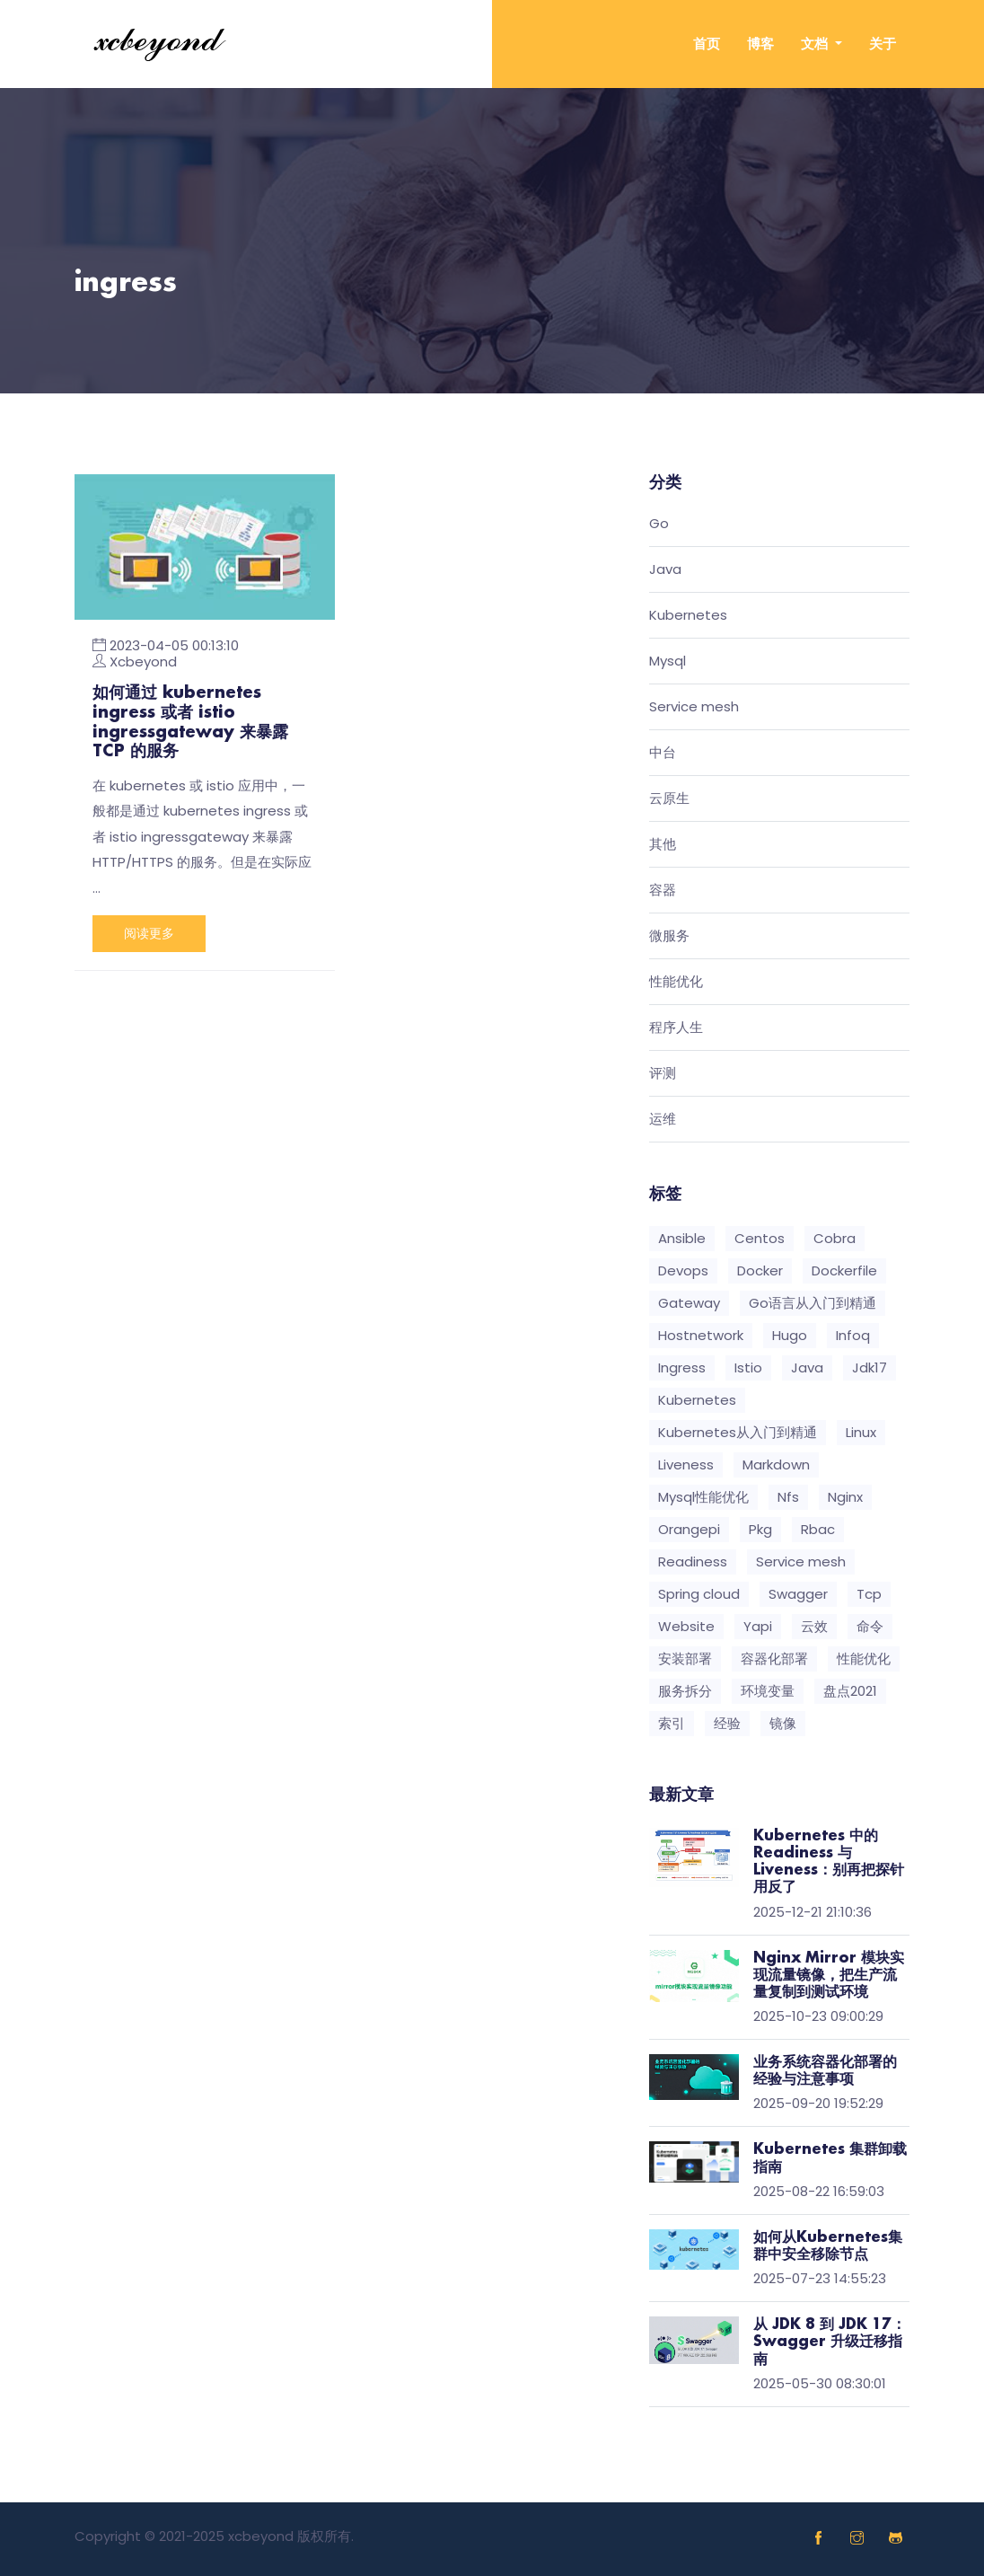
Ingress (682, 1367)
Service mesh (694, 707)
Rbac (818, 1529)
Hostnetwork (700, 1335)
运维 (662, 1119)
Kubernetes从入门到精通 (737, 1432)
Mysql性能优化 (703, 1496)
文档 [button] (816, 43)
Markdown (776, 1464)
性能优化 (676, 982)
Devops (683, 1270)
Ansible (682, 1238)
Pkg (760, 1529)
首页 (706, 43)
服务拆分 (685, 1690)
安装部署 (685, 1658)
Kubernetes (688, 615)
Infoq (853, 1335)
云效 (814, 1626)
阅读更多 (149, 933)
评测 (662, 1073)
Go (659, 524)
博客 (760, 43)
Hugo (789, 1335)
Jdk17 (869, 1367)
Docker (760, 1270)
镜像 (782, 1723)
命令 (870, 1626)
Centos (759, 1238)
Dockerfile (844, 1270)
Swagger (798, 1593)
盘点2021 (850, 1690)
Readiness (692, 1561)
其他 (662, 844)
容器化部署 (774, 1658)
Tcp (869, 1593)
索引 (671, 1723)
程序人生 (676, 1028)
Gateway (689, 1302)
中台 (662, 753)
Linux (861, 1432)
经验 (727, 1723)
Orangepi (689, 1529)
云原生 (669, 798)
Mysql (667, 661)
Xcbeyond (143, 661)
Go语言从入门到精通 (812, 1302)
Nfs (788, 1496)
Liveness (686, 1464)
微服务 (669, 936)
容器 (662, 890)
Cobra (834, 1238)
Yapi (757, 1626)
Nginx (845, 1496)
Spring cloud (699, 1593)
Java (665, 569)
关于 (882, 43)
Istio (748, 1367)
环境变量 (768, 1690)
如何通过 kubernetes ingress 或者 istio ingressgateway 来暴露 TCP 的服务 (190, 722)
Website (686, 1626)
